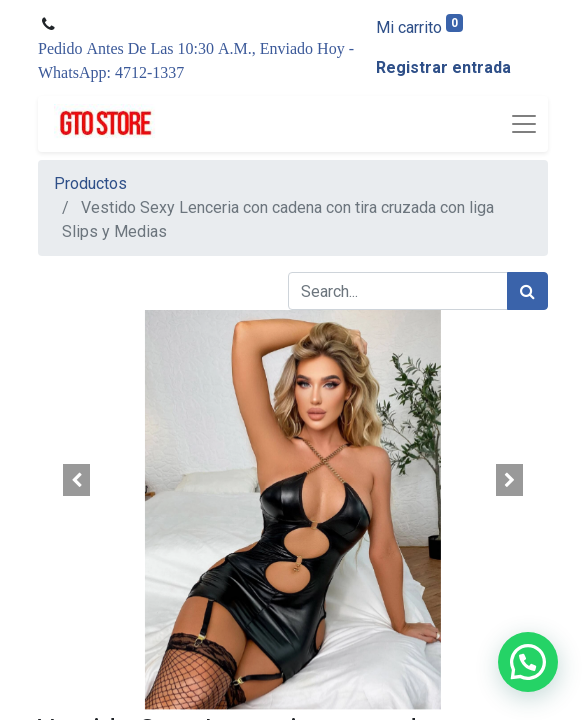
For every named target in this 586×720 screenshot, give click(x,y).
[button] (76, 480)
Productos (90, 183)
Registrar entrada (443, 67)
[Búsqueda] (527, 291)
